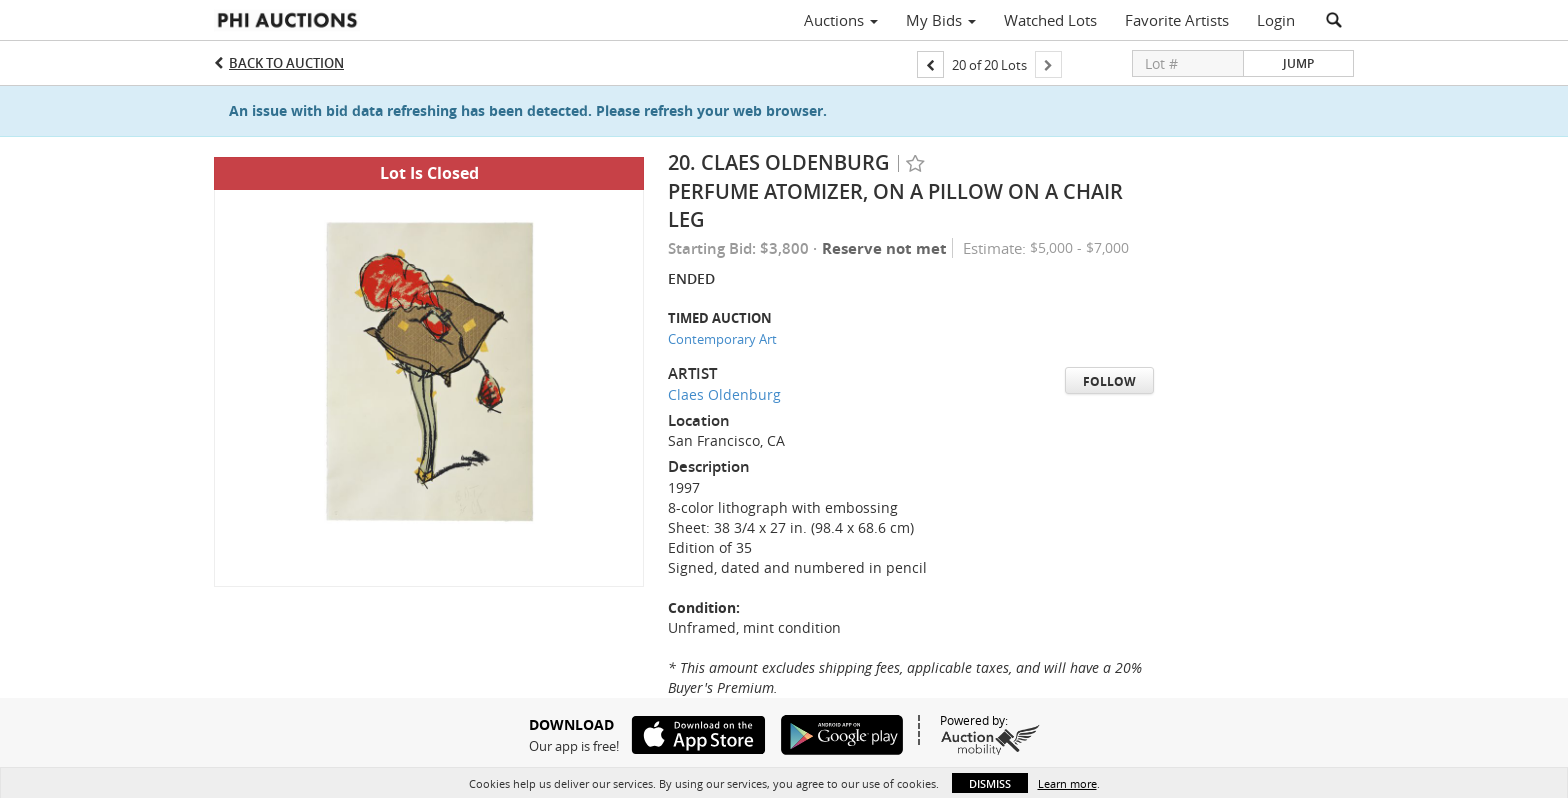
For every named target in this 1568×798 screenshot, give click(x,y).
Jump (1298, 63)
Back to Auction (286, 63)
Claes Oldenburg (724, 394)
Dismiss (990, 783)
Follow (1109, 381)
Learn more (1067, 783)
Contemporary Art (722, 339)
